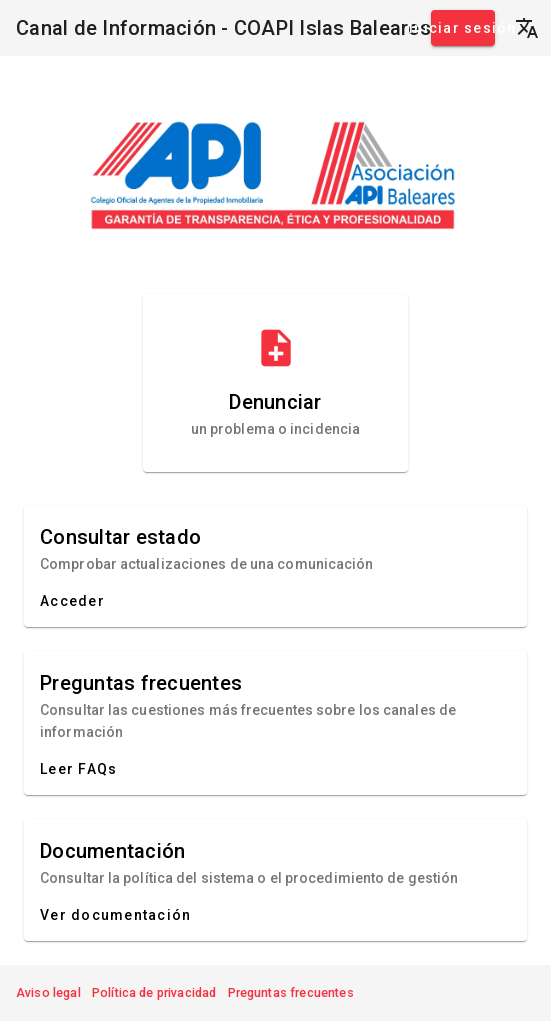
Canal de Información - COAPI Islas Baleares (223, 28)
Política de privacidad (154, 992)
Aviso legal (48, 992)
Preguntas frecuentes (291, 992)
